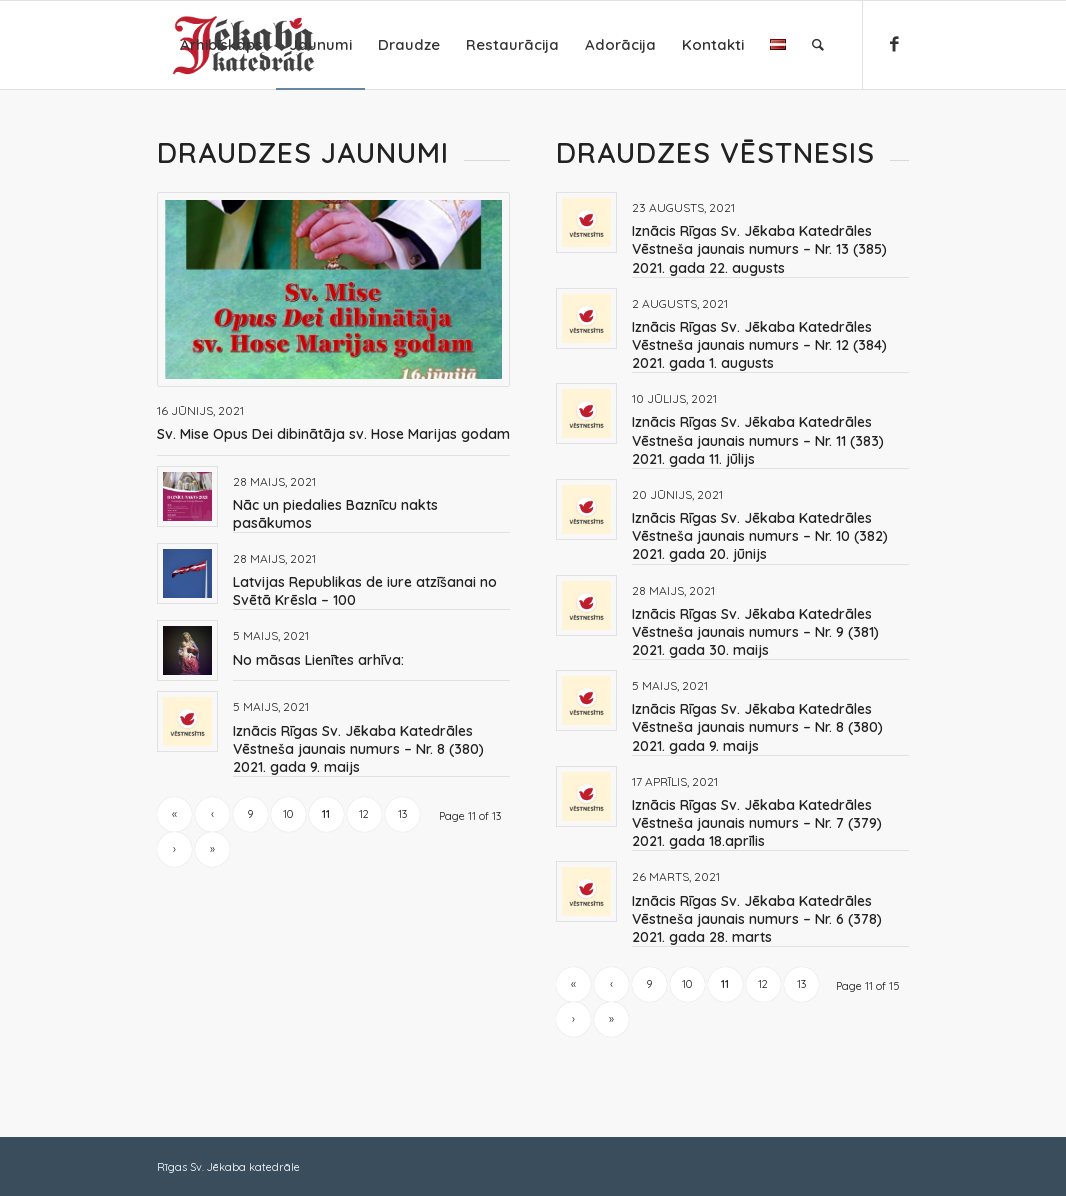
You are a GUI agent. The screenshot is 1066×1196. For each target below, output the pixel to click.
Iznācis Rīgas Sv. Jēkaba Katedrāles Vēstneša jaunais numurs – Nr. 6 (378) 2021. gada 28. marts (757, 919)
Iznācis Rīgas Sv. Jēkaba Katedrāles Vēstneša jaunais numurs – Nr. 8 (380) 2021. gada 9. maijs (358, 749)
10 (288, 814)
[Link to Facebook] (894, 44)
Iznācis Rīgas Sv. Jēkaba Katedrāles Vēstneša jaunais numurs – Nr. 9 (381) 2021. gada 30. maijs (755, 632)
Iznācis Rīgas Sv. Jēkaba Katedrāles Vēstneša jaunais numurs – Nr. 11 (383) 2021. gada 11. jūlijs (758, 440)
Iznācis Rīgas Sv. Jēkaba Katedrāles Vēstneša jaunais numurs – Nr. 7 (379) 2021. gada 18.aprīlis (757, 823)
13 (402, 814)
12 (364, 814)
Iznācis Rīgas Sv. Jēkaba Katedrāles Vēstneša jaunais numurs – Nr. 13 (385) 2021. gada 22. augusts (759, 249)
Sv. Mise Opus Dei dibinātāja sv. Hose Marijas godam (333, 434)
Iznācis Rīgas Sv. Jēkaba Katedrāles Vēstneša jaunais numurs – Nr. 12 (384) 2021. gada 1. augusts (759, 345)
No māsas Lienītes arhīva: (318, 660)
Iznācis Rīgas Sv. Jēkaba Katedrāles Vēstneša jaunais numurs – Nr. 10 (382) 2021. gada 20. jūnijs (760, 536)
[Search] (818, 45)
